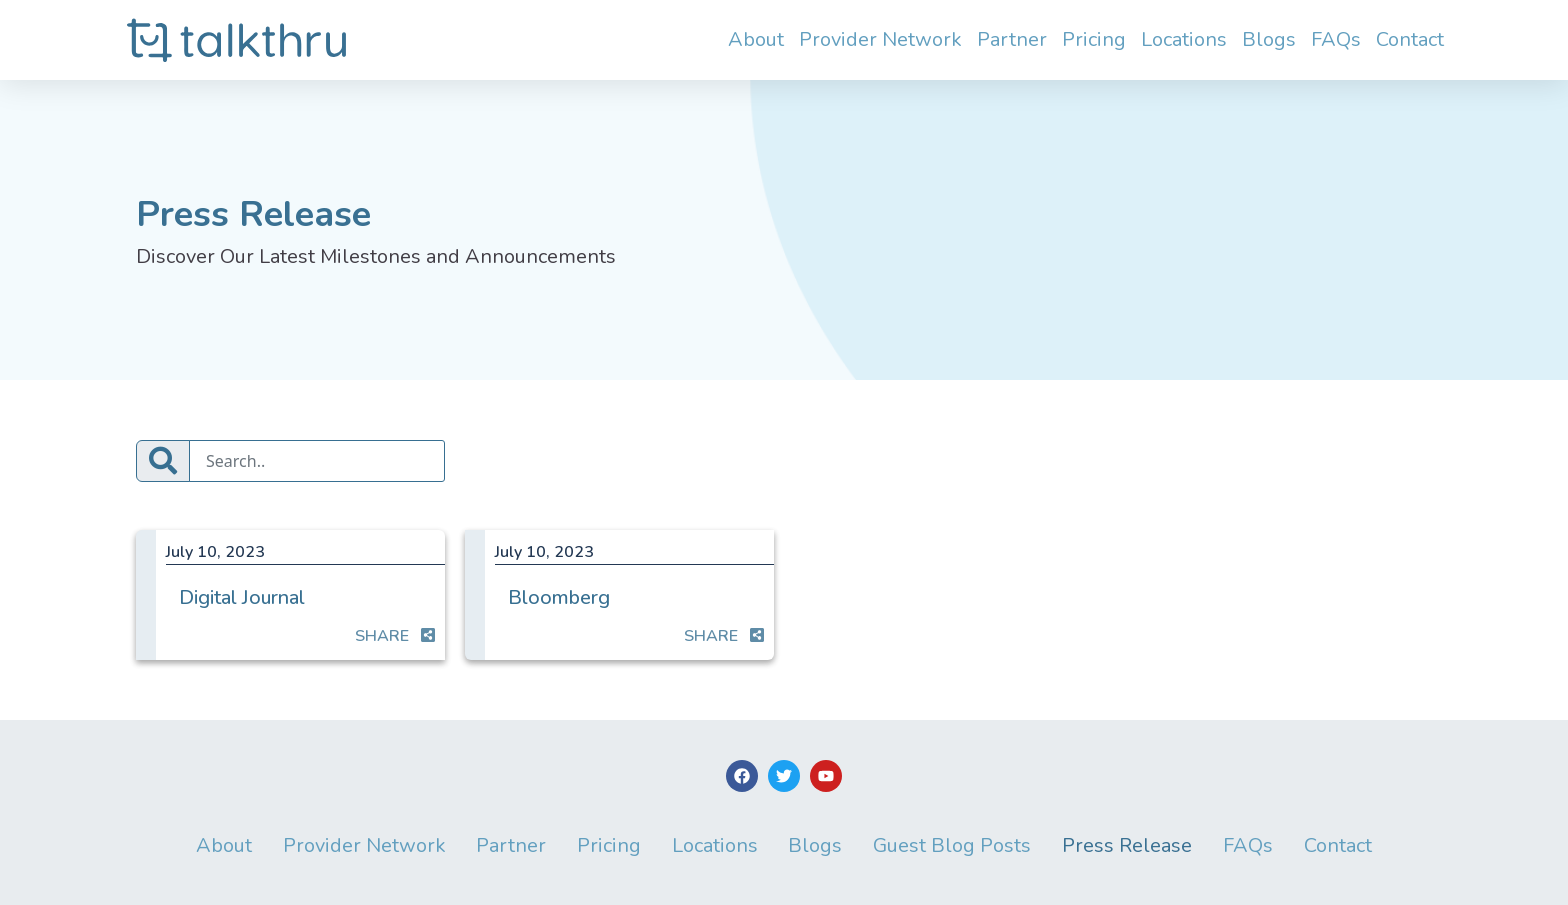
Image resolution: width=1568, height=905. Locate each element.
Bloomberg (559, 597)
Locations (1184, 39)
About (756, 39)
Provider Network (880, 39)
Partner (1012, 39)
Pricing (1094, 39)
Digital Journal (242, 597)
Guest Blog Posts (953, 845)
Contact (1410, 39)
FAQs (1336, 39)
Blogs (1269, 39)
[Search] (317, 461)
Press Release (1128, 845)
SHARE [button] (395, 636)
